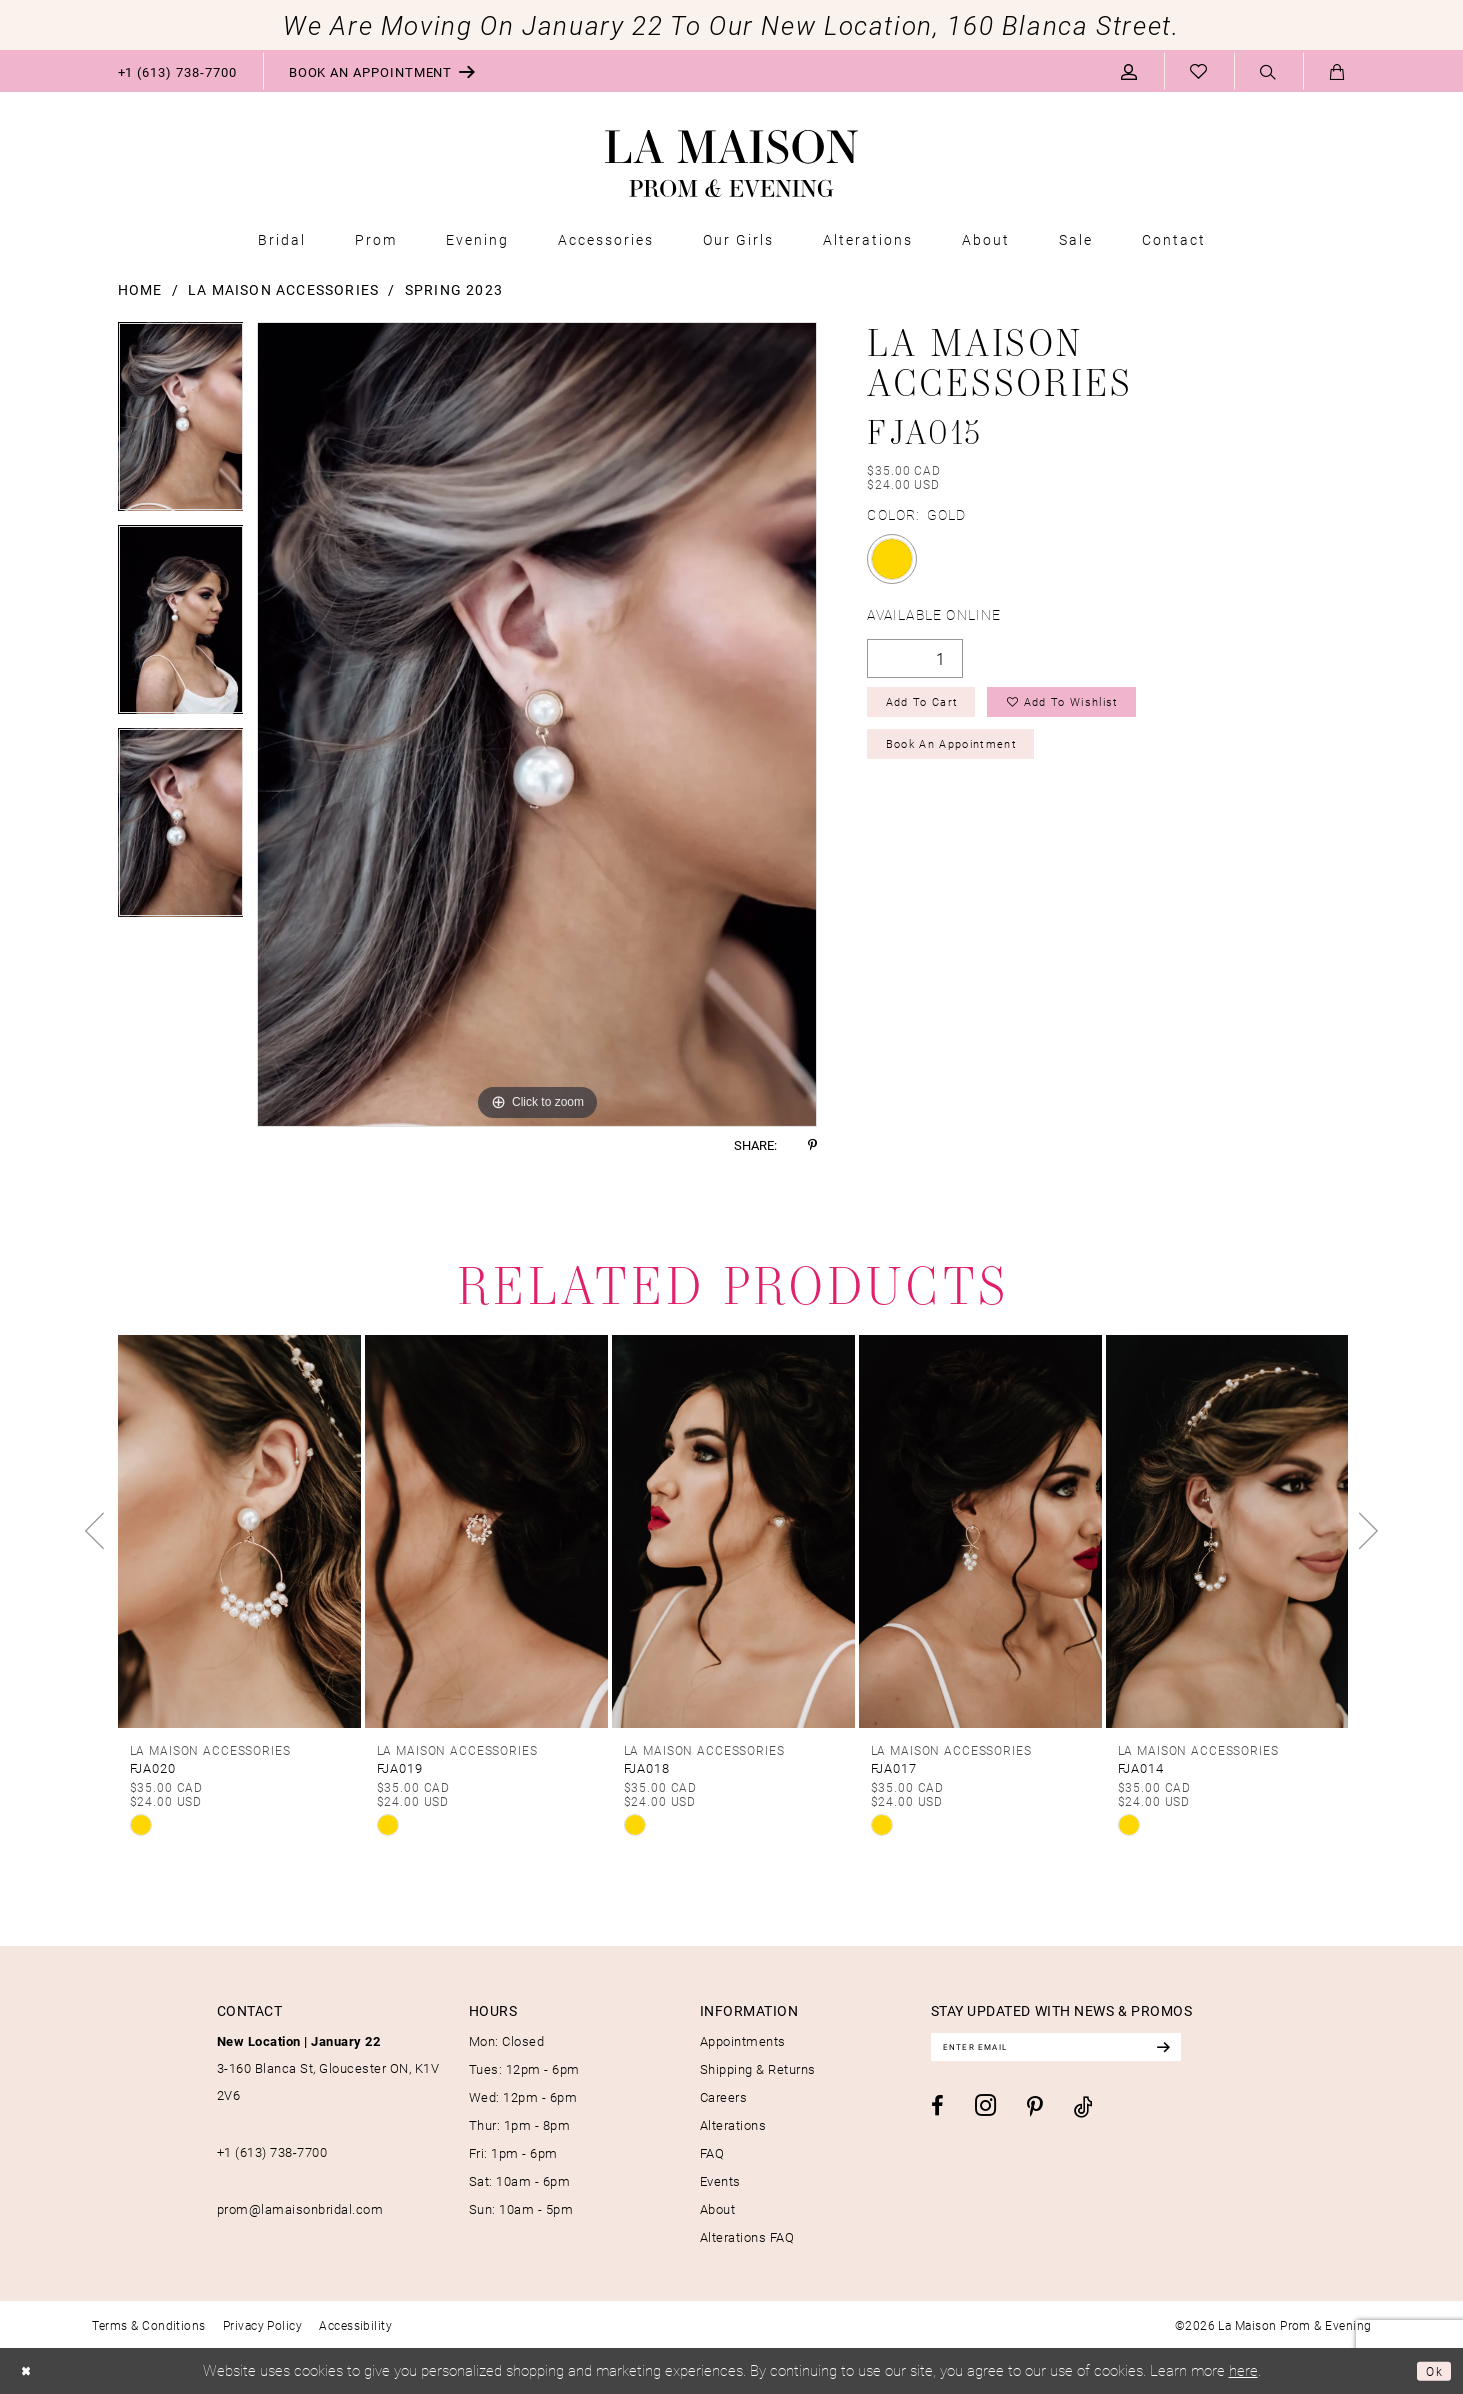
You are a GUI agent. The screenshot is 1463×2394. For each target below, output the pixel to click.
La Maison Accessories (283, 289)
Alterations (733, 2125)
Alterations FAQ (747, 2237)
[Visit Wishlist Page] (1199, 71)
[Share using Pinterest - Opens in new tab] (812, 1145)
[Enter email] (1088, 2050)
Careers (724, 2097)
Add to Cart (935, 708)
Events (720, 2181)
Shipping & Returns (758, 2069)
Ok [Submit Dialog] (1430, 2371)
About (718, 2209)
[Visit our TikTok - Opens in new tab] (1083, 2112)
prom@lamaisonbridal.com (300, 2209)
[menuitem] (177, 71)
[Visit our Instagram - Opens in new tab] (985, 2111)
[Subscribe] (1224, 2050)
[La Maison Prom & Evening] (731, 164)
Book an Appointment (974, 760)
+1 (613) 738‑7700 (272, 2152)
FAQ (712, 2153)
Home (140, 289)
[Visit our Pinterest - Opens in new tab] (1035, 2114)
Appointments (743, 2041)
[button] (1129, 71)
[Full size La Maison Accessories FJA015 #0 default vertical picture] (537, 724)
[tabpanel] (181, 423)
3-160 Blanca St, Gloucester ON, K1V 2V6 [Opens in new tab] (328, 2068)
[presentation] (239, 1531)
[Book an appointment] (383, 71)
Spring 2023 (454, 289)
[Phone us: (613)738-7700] (177, 71)
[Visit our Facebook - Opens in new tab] (937, 2113)
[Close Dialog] (30, 2371)
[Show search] (1268, 72)
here (1243, 2370)
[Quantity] (915, 658)
